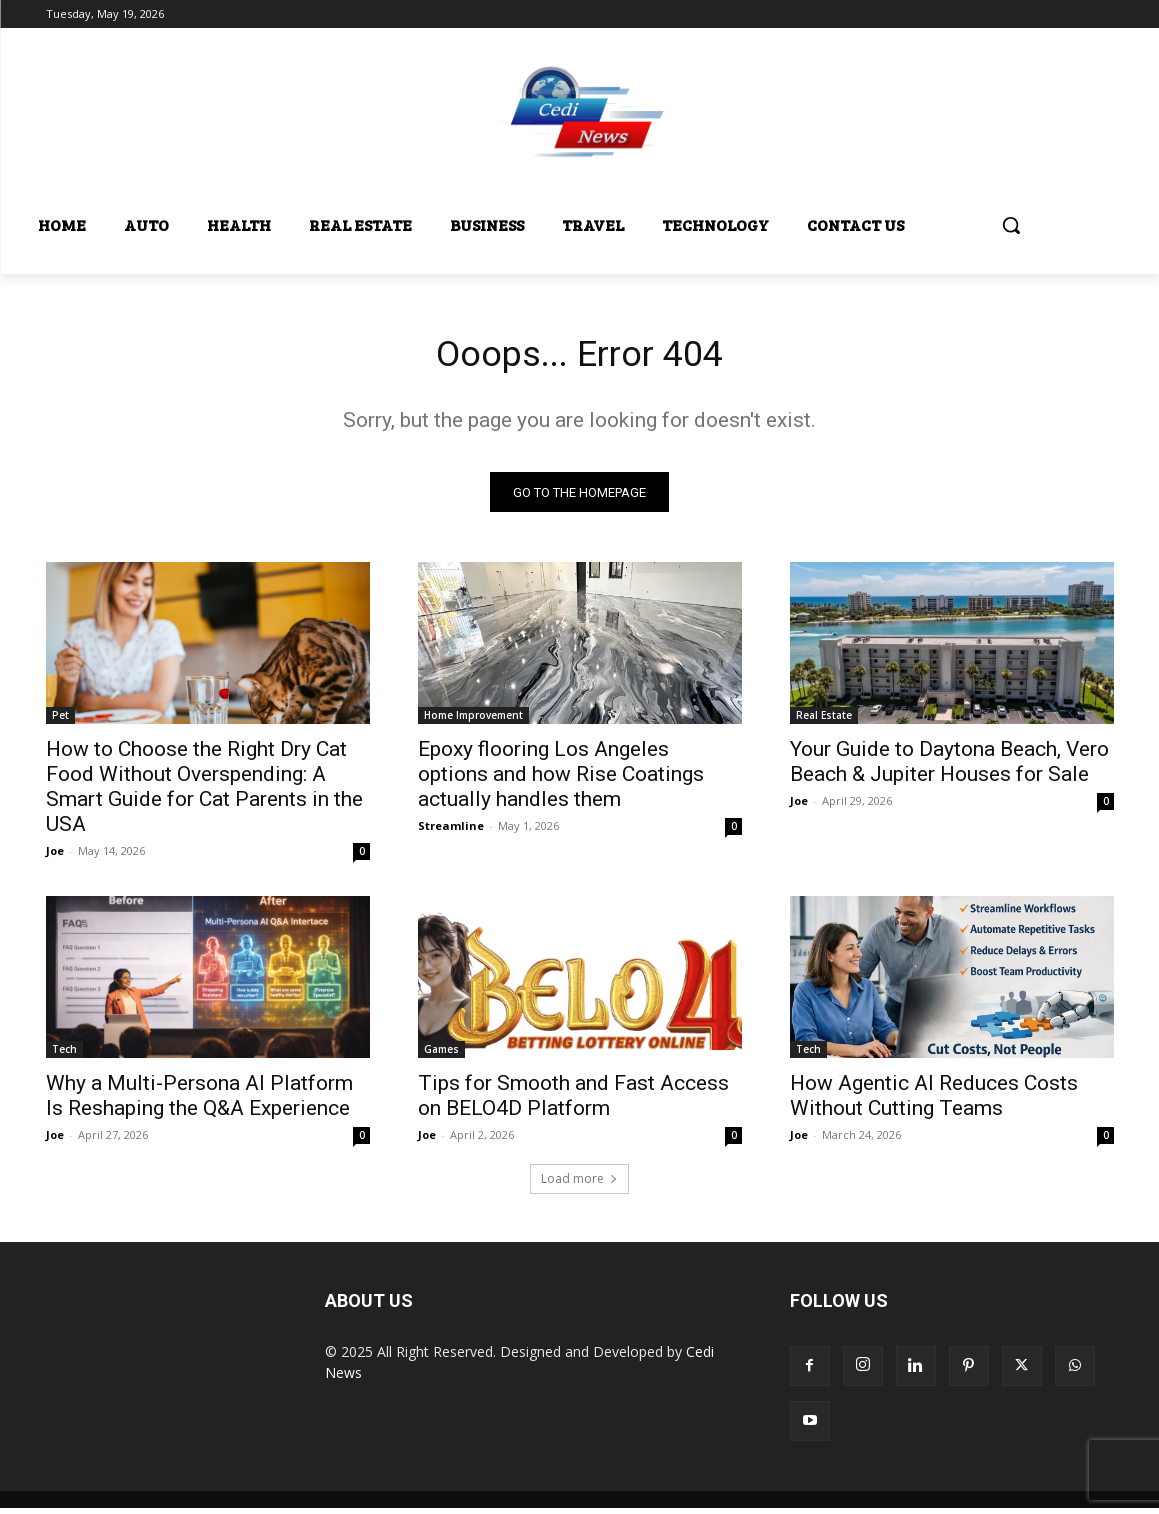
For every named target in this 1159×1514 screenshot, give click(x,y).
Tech (64, 1055)
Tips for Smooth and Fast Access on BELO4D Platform (573, 1101)
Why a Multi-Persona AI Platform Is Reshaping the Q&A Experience (199, 1101)
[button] (1011, 225)
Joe (55, 856)
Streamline (451, 831)
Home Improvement (473, 721)
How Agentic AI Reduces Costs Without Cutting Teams (934, 1101)
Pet (60, 721)
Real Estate (824, 721)
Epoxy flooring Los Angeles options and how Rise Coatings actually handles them (561, 780)
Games (441, 1055)
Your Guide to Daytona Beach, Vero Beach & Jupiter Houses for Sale (949, 767)
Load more (579, 1184)
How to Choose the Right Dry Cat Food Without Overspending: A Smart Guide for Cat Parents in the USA (204, 792)
